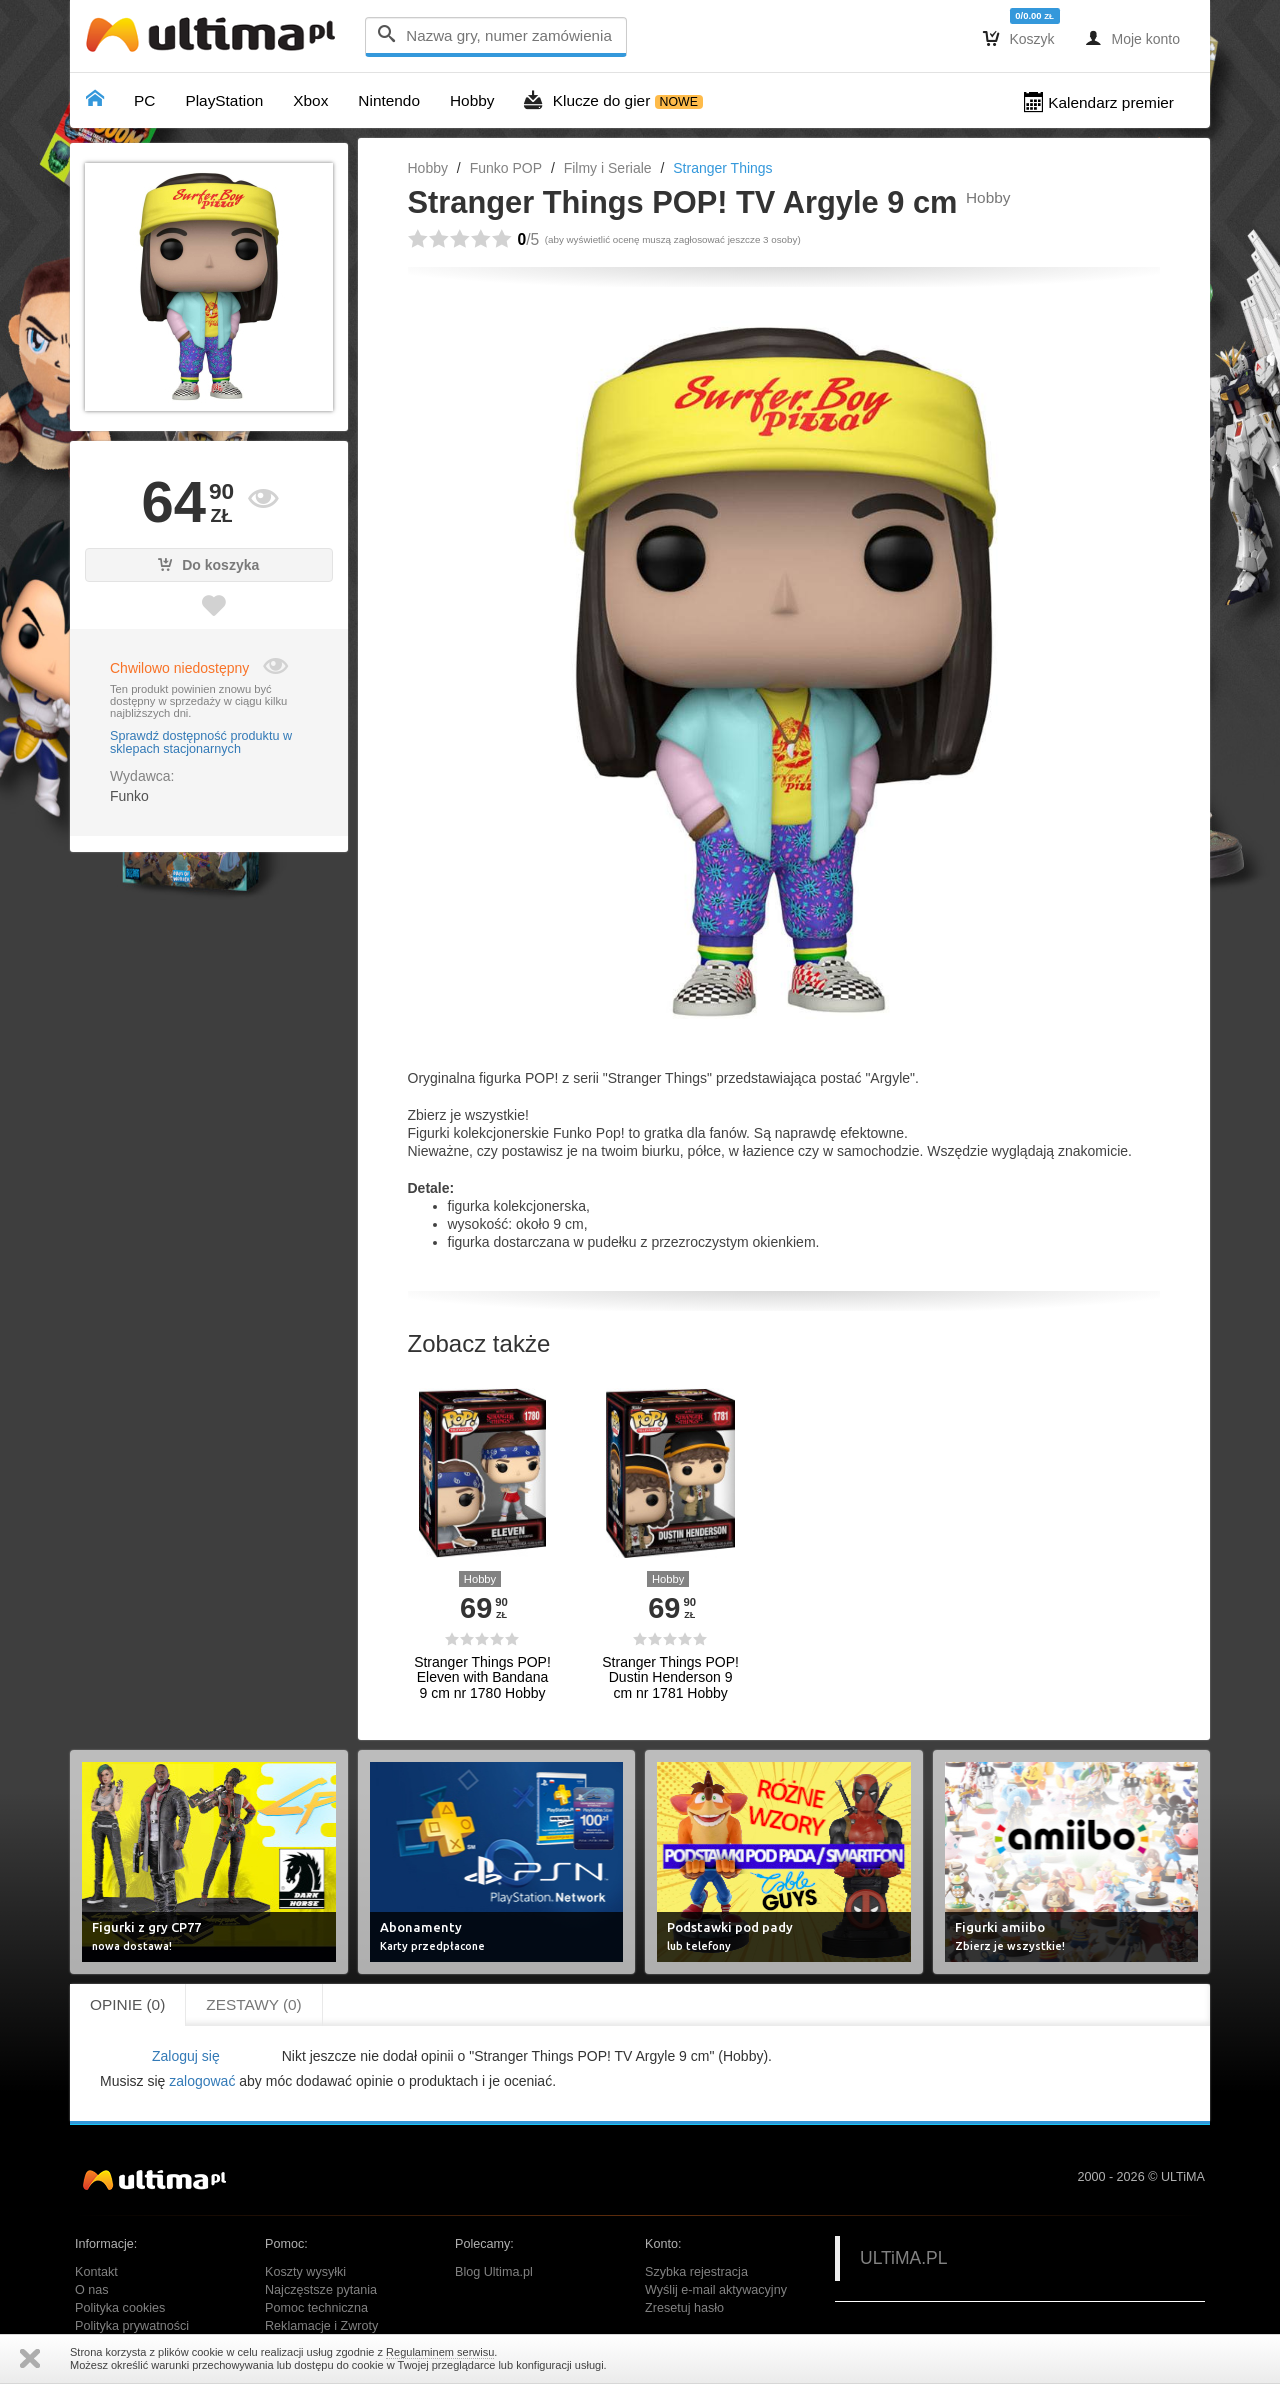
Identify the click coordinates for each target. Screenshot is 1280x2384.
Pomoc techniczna (316, 2308)
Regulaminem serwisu (440, 2352)
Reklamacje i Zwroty (321, 2326)
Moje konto (1132, 38)
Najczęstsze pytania (321, 2290)
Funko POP (506, 168)
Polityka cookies (120, 2308)
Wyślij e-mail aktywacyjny (716, 2290)
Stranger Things (722, 168)
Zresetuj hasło (684, 2308)
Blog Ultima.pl (494, 2272)
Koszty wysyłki (305, 2272)
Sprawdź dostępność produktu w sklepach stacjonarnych (201, 743)
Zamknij (30, 2358)
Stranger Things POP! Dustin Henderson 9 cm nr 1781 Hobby (670, 1678)
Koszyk (1019, 38)
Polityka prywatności (132, 2326)
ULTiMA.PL (904, 2258)
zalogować (202, 2081)
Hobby (428, 168)
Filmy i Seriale (608, 168)
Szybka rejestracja (696, 2272)
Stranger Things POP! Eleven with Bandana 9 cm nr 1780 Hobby (482, 1678)
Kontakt (96, 2272)
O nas (92, 2290)
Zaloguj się (186, 2056)
